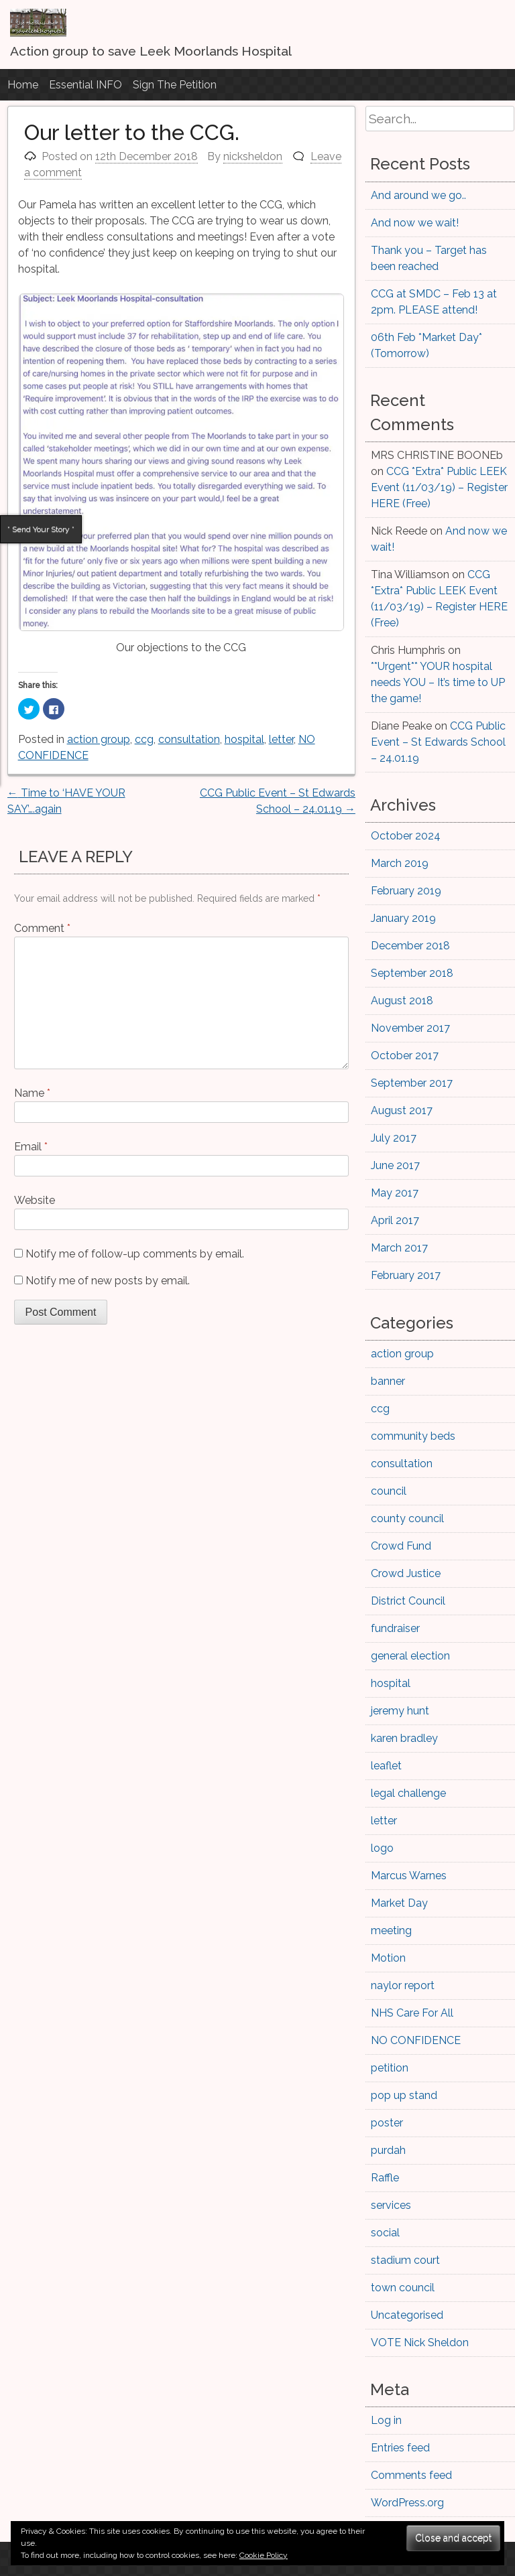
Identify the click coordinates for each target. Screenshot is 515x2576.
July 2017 (393, 1138)
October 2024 (406, 835)
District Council (408, 1601)
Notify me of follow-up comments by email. (134, 1253)
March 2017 (399, 1247)
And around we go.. (418, 195)
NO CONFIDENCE (416, 2040)
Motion (388, 1958)
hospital (244, 739)
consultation (189, 739)
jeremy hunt (400, 1710)
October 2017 (405, 1055)
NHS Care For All (412, 2013)
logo (382, 1848)
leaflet (386, 1765)
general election (410, 1655)
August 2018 (402, 1000)
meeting (391, 1930)
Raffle (385, 2177)
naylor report (403, 1985)
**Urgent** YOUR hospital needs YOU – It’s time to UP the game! (438, 682)
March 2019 (399, 863)
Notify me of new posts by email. (107, 1280)
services (391, 2205)
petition (389, 2067)
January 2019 (403, 918)
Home (22, 84)
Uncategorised (407, 2315)
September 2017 (412, 1083)
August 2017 (402, 1110)
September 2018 (412, 973)
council (388, 1491)
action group (98, 739)
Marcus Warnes (409, 1875)
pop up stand (404, 2095)
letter (281, 739)
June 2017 (395, 1165)
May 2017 (394, 1193)
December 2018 (410, 945)
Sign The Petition (175, 84)
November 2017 (410, 1028)
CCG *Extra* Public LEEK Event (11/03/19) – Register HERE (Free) (439, 487)
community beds (413, 1436)
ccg (144, 739)
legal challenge (408, 1793)
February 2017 (406, 1275)
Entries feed (400, 2447)
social (385, 2232)
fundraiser (395, 1628)
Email (31, 1146)
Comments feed (411, 2475)
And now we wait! (415, 222)
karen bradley (404, 1738)
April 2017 (395, 1220)
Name (32, 1093)
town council (403, 2287)
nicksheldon (252, 156)
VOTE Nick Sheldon (420, 2342)
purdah (388, 2150)
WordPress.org (407, 2502)
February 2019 (406, 890)
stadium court (405, 2260)
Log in (386, 2420)
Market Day (399, 1903)
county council (407, 1518)
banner (388, 1381)
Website (34, 1200)
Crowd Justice (406, 1573)
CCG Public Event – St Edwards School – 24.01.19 (438, 742)
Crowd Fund (401, 1546)
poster (387, 2122)
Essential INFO (85, 84)
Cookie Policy (263, 2555)
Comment (42, 928)
